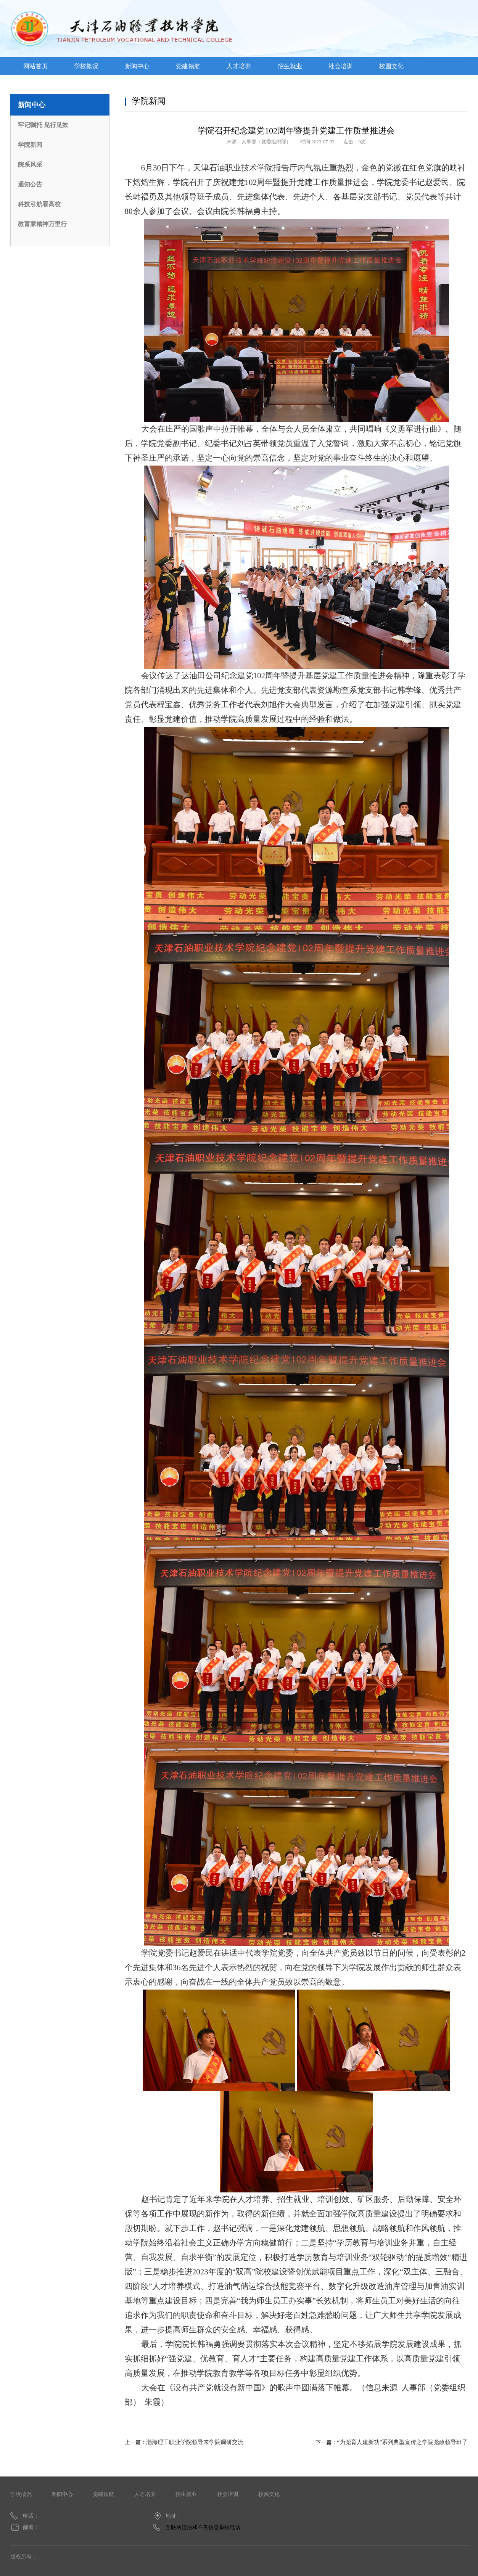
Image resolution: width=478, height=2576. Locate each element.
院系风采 (30, 164)
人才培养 (239, 66)
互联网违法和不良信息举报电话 (203, 2527)
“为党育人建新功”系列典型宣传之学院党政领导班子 (402, 2442)
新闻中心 (137, 66)
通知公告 (30, 184)
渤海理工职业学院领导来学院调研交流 (194, 2442)
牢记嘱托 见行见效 (43, 125)
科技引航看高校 (39, 204)
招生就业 (290, 66)
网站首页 (35, 66)
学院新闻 (30, 144)
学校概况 (86, 66)
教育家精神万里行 (42, 224)
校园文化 (391, 66)
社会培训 (340, 66)
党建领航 (188, 66)
